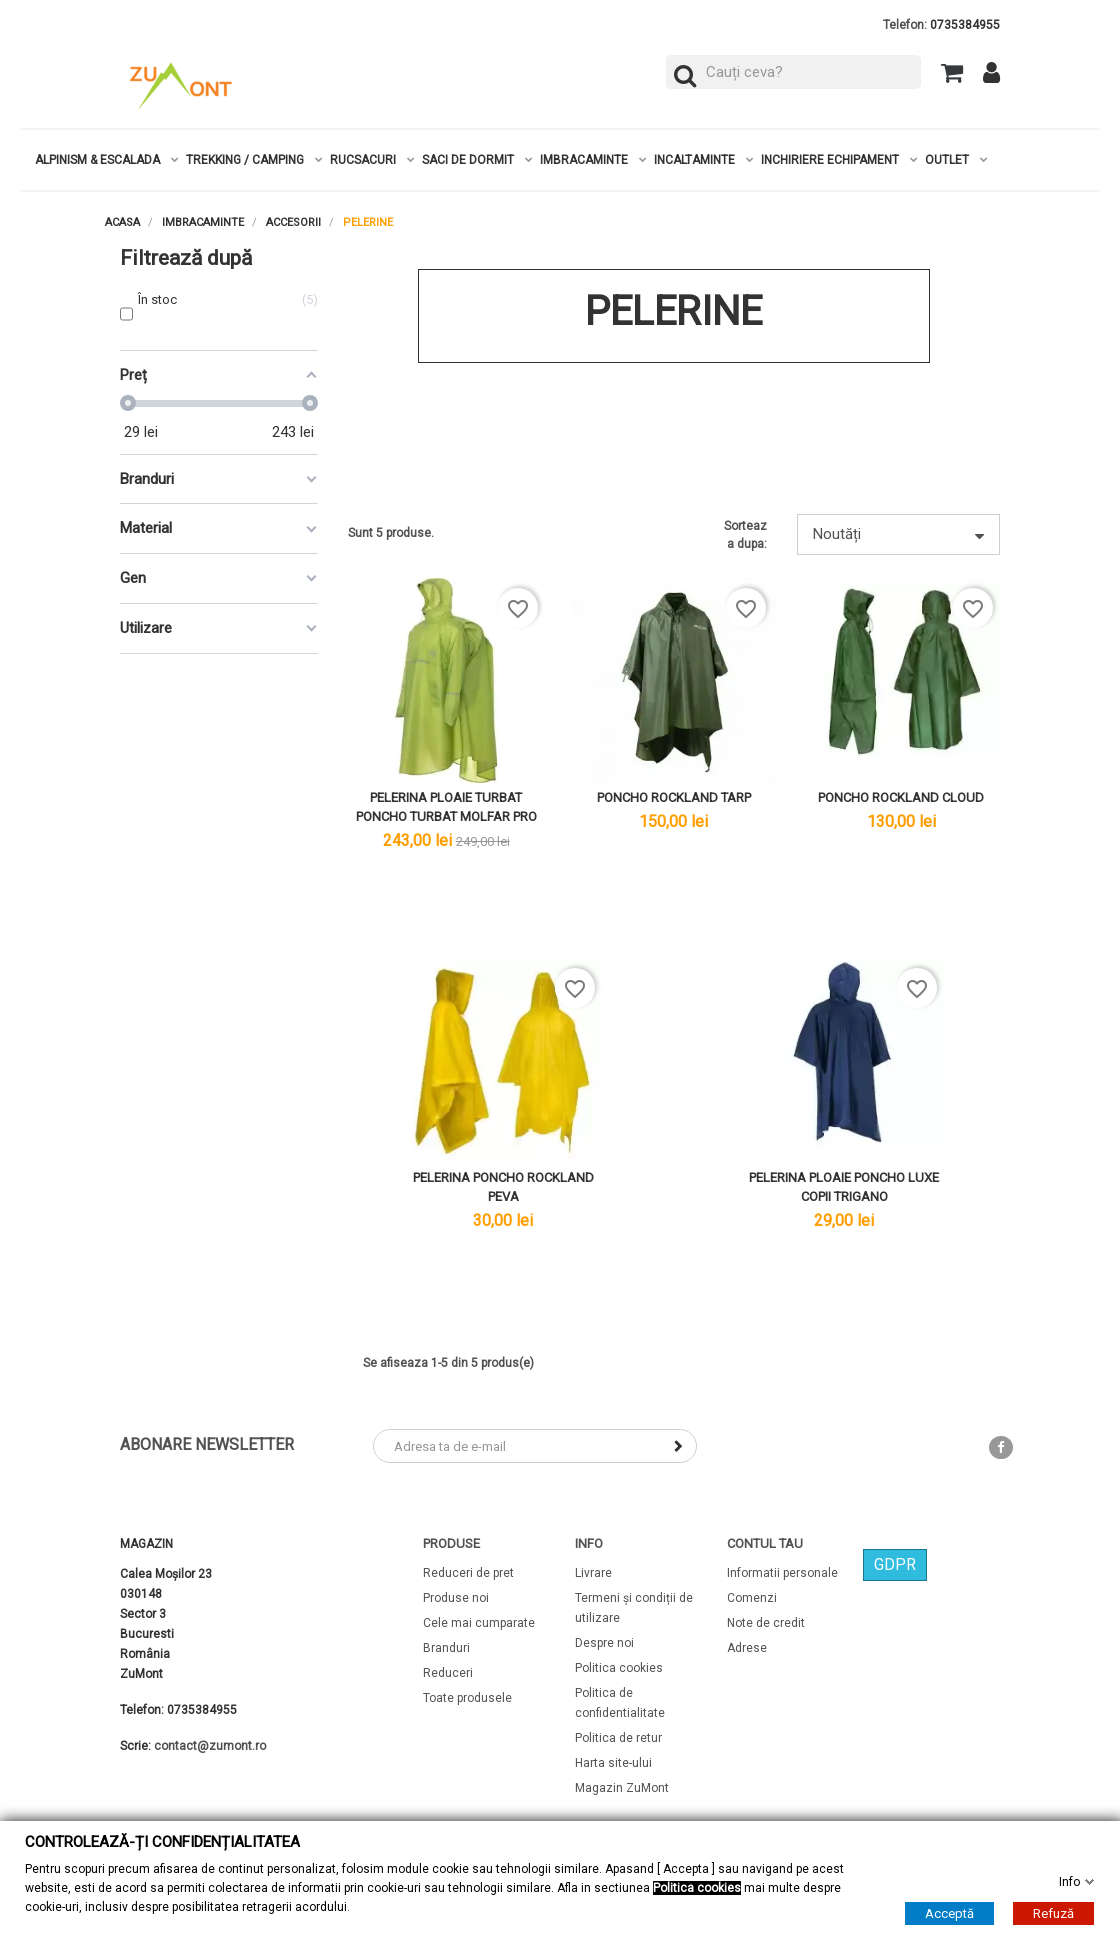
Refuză (1053, 1912)
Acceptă (949, 1912)
